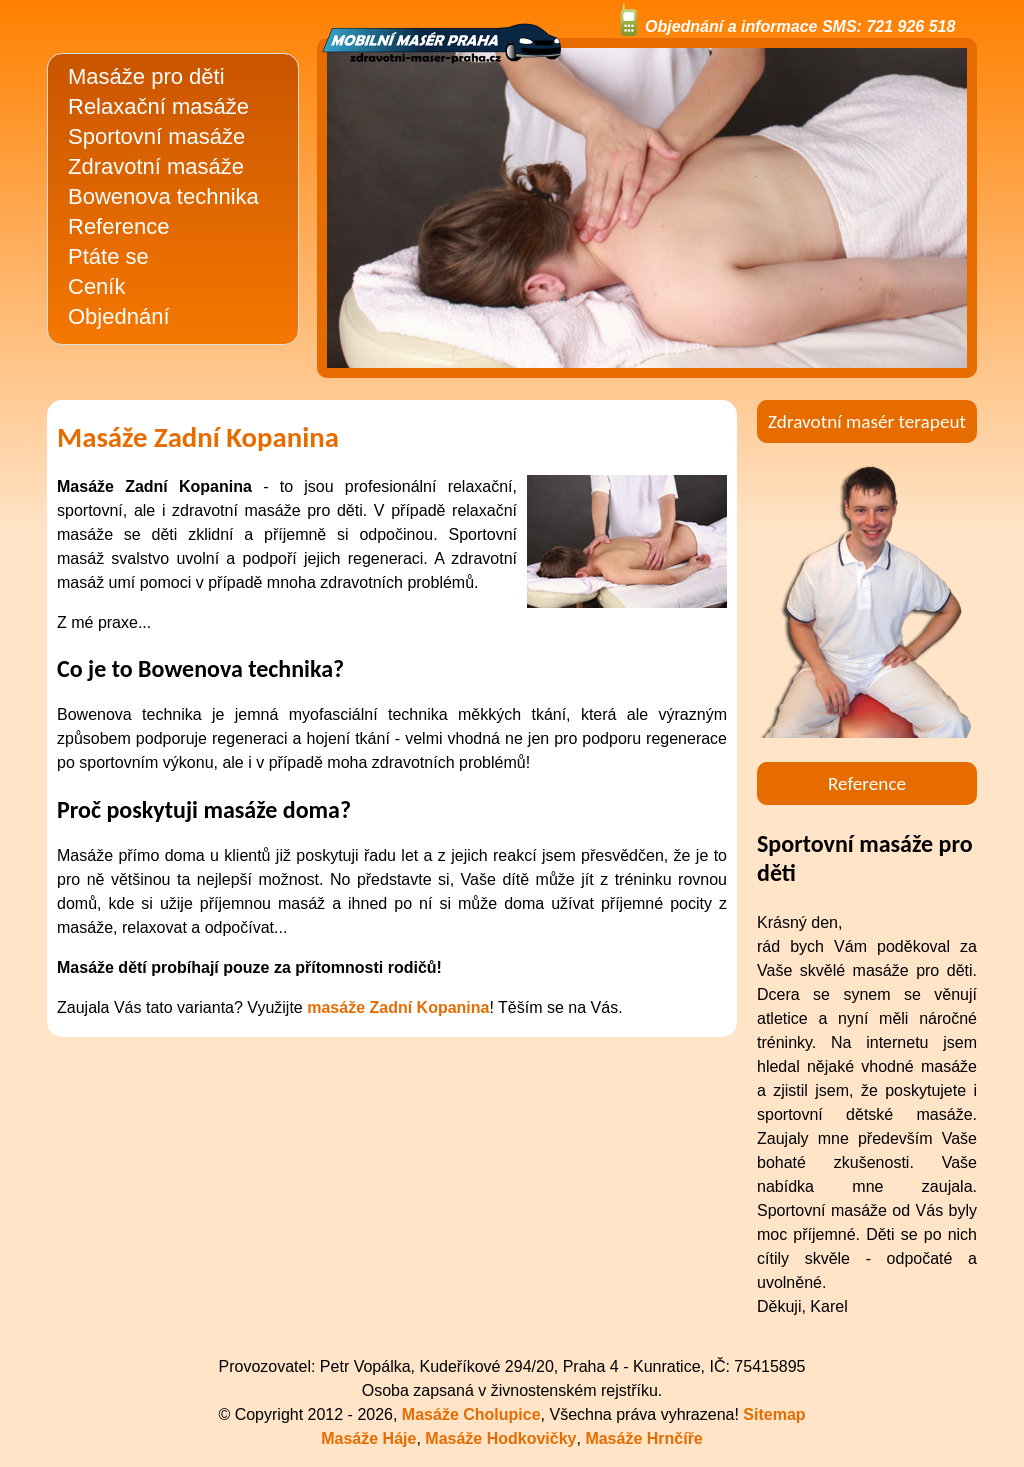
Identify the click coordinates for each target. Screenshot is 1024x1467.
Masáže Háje (368, 1438)
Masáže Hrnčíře (643, 1438)
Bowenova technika (163, 196)
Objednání (119, 316)
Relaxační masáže (158, 106)
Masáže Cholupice (471, 1414)
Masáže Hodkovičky (500, 1438)
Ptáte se (108, 256)
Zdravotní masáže (156, 166)
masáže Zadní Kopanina (398, 1007)
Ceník (96, 286)
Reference (119, 226)
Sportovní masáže (156, 136)
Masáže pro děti (146, 76)
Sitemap (774, 1414)
